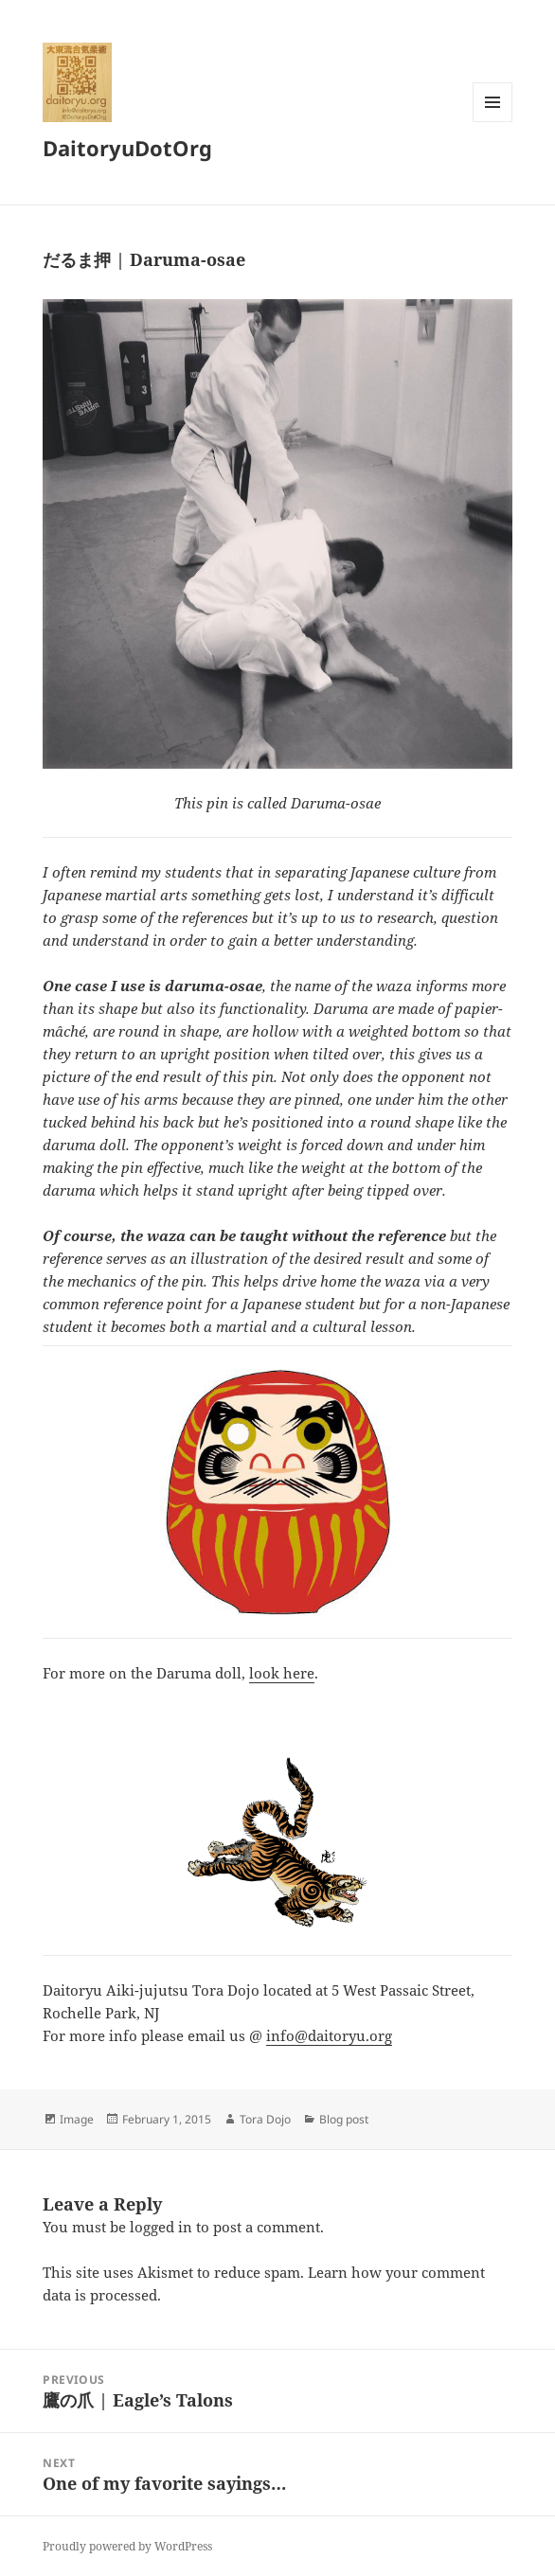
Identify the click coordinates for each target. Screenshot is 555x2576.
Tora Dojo (265, 2119)
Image (77, 2119)
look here (281, 1672)
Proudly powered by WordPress (127, 2546)
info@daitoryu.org (329, 2035)
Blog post (343, 2119)
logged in (161, 2226)
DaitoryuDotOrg (127, 147)
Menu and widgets (493, 121)
